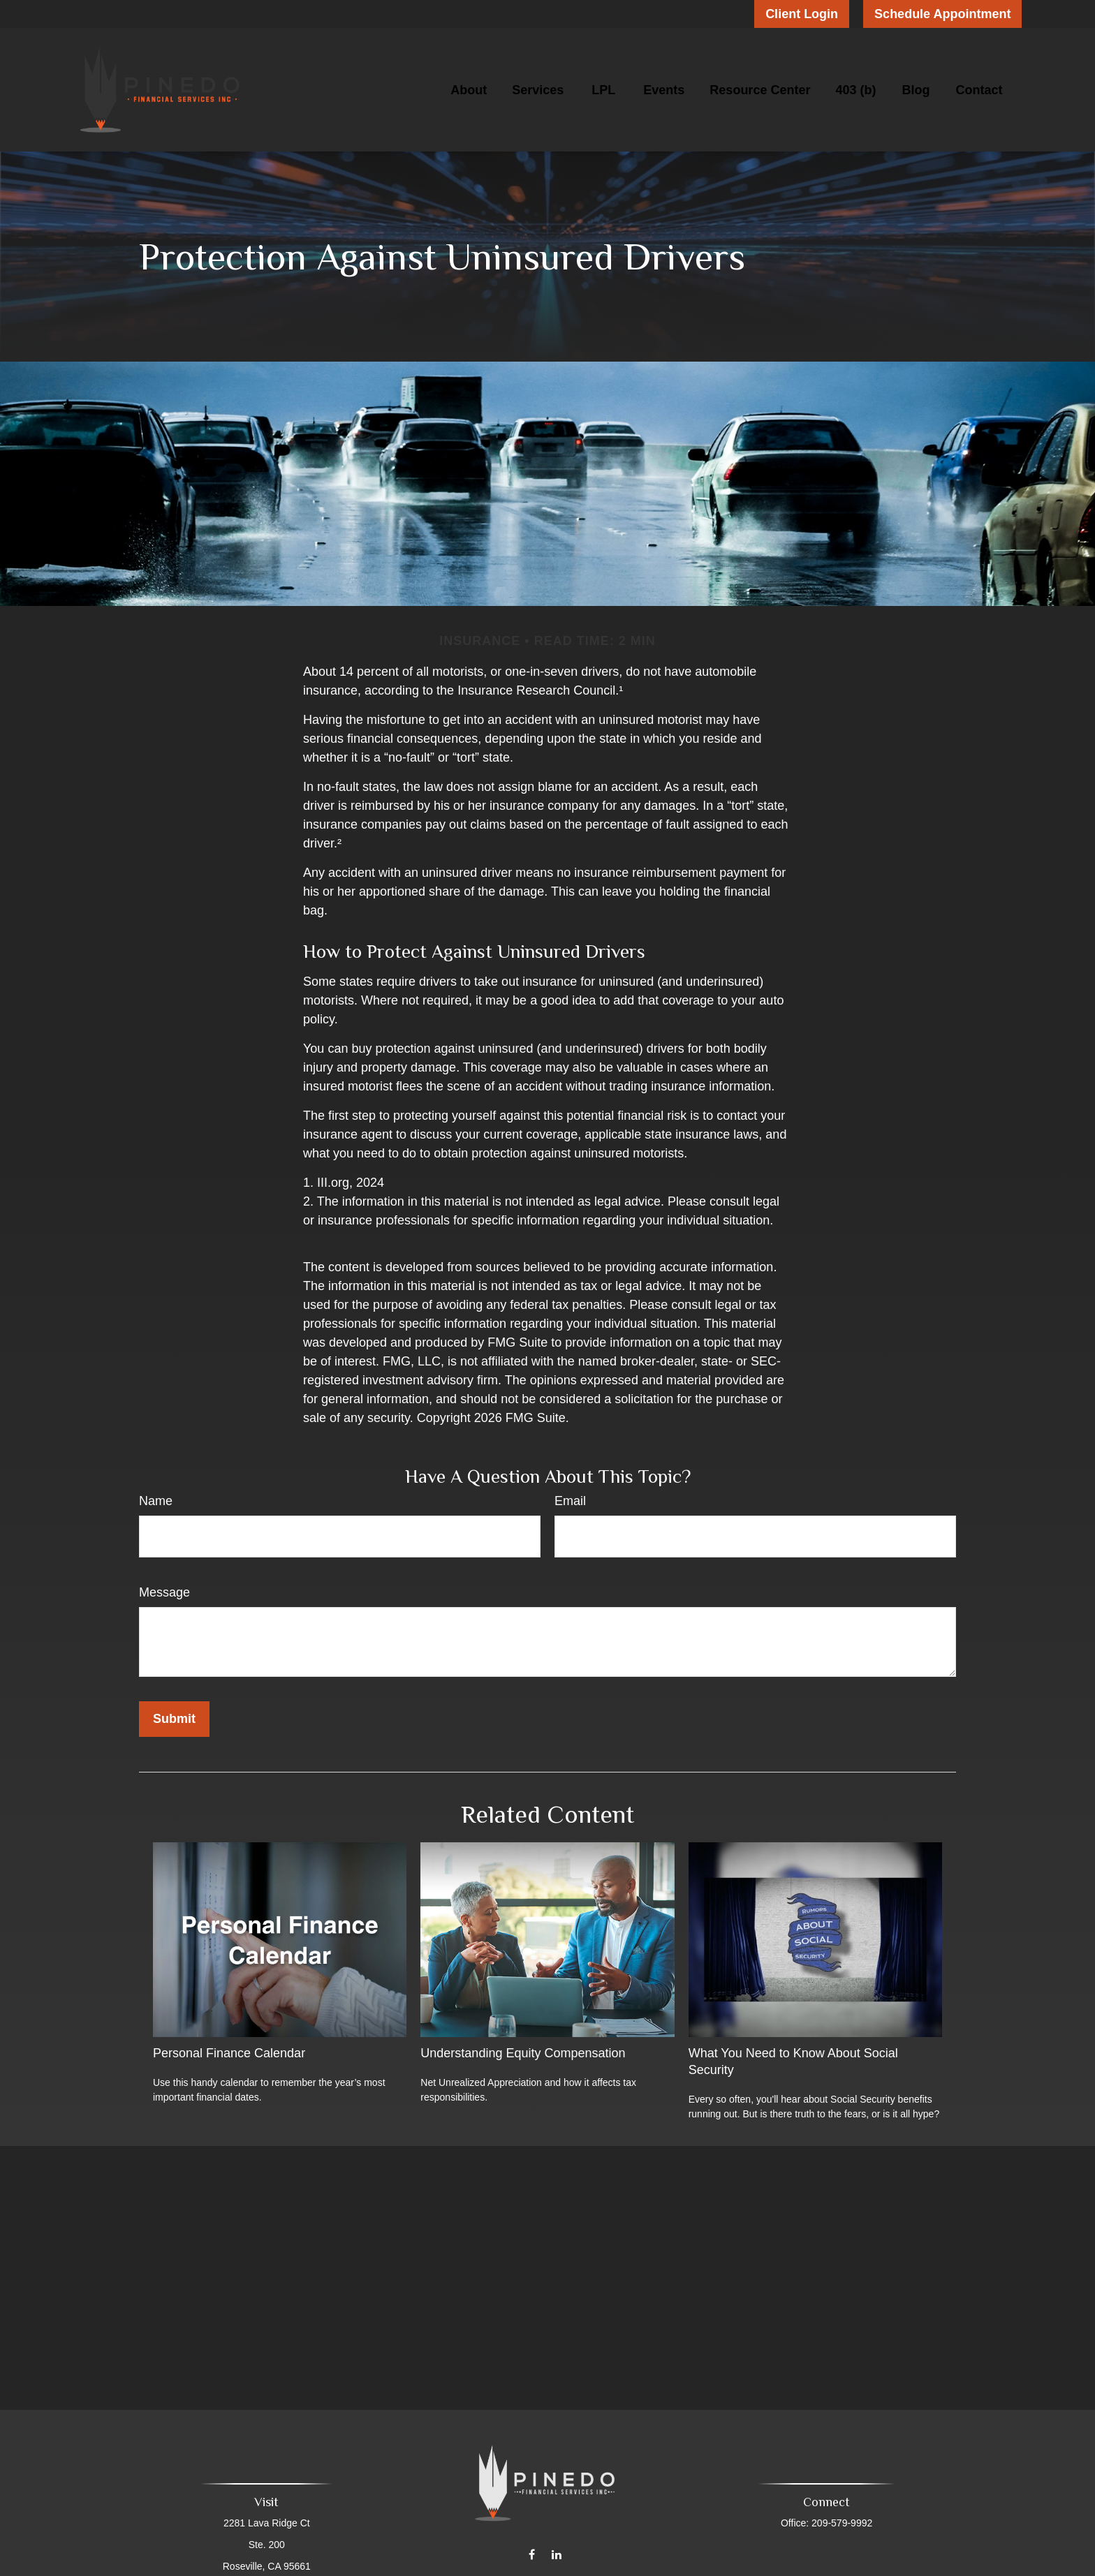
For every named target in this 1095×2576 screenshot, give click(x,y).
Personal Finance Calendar (229, 2053)
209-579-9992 (839, 2523)
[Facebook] (531, 2545)
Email (570, 1501)
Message (164, 1592)
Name (155, 1501)
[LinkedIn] (556, 2545)
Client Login (801, 14)
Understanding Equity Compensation (522, 2053)
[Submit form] (174, 1719)
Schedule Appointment (942, 14)
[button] (468, 90)
